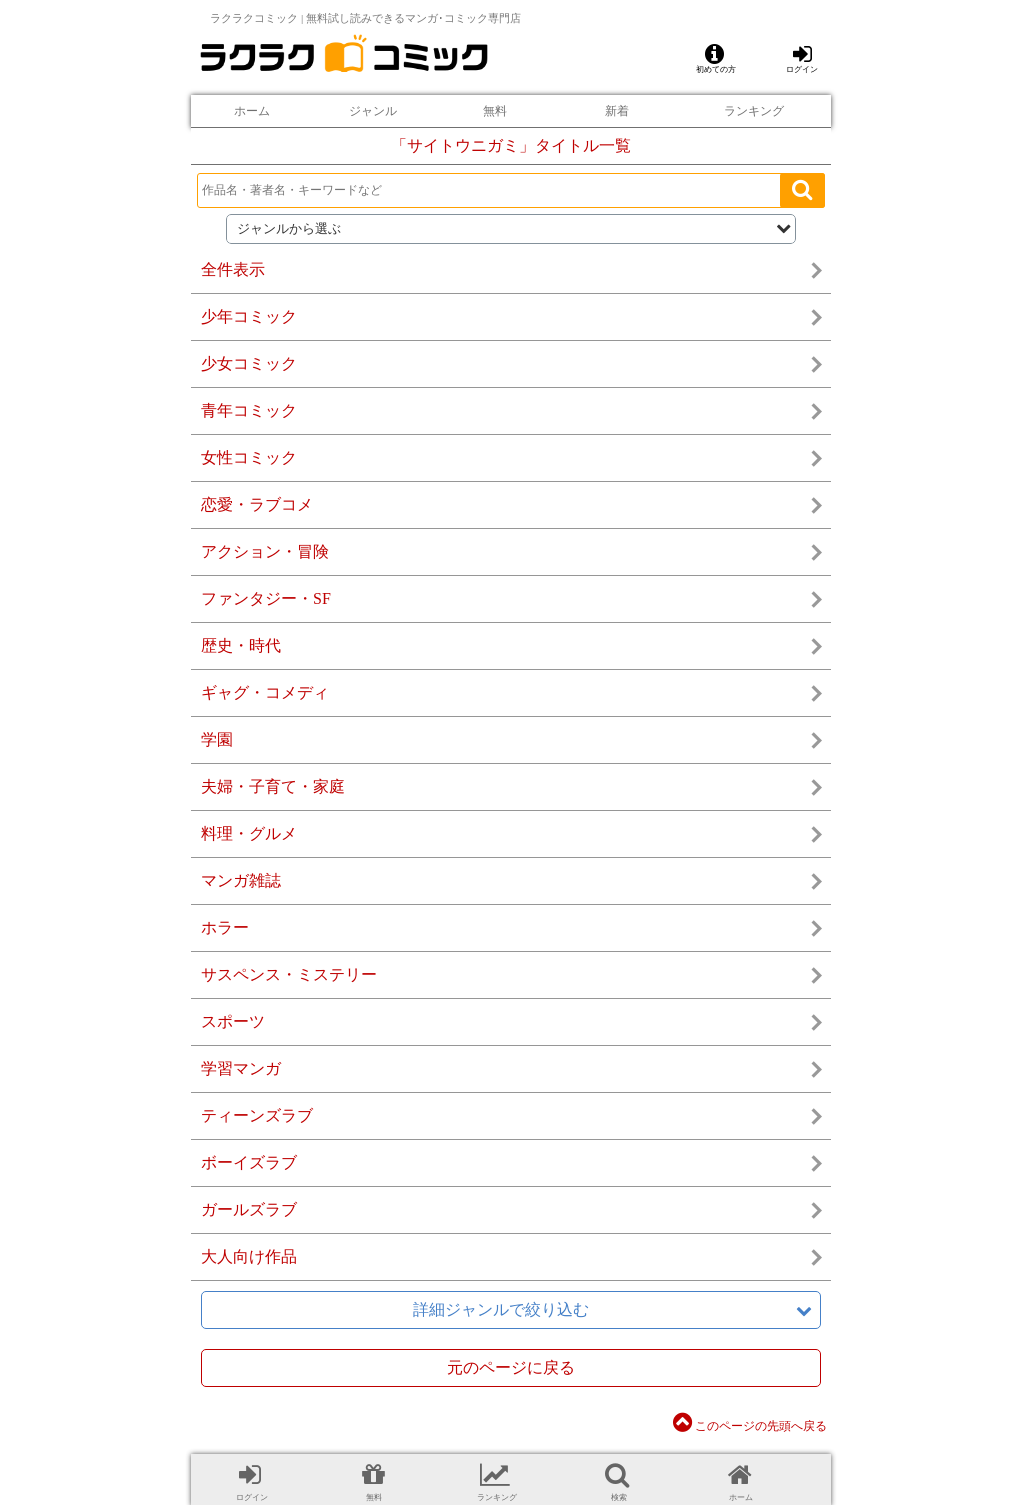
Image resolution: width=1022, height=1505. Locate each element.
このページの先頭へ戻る (750, 1426)
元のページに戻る (511, 1367)
